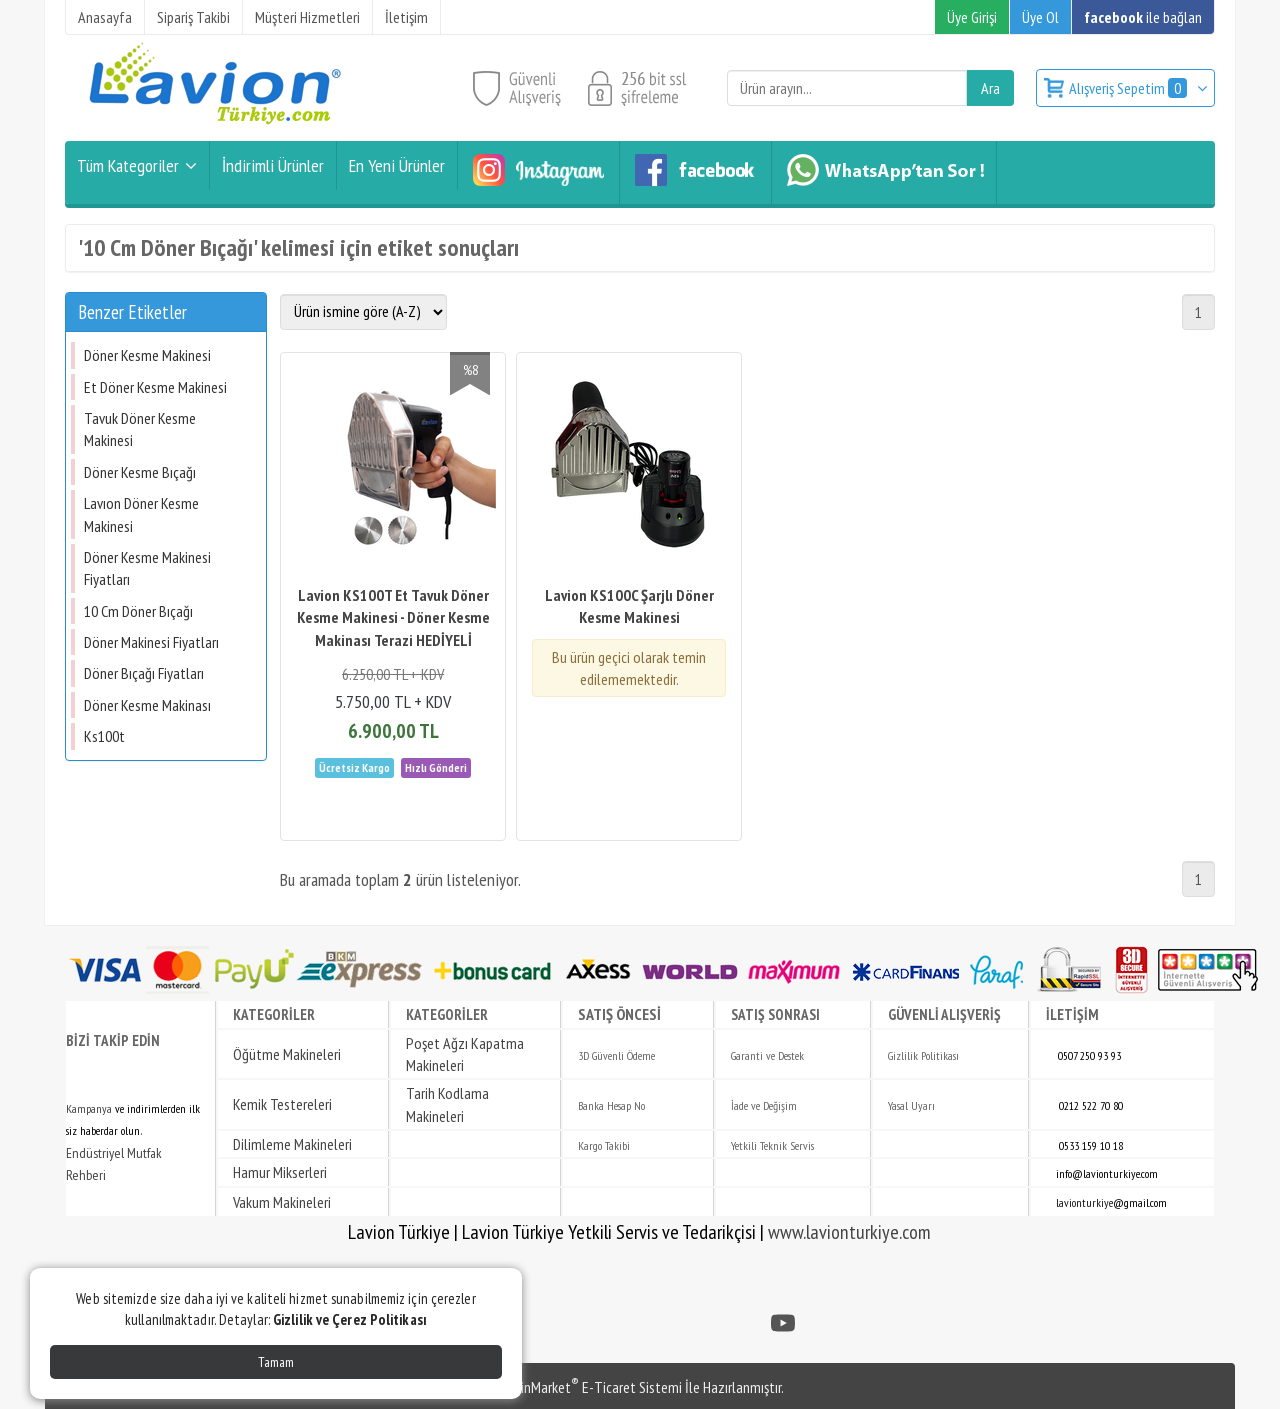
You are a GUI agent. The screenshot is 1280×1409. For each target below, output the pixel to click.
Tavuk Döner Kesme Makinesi (140, 429)
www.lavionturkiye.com (849, 1232)
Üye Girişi (972, 17)
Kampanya (89, 1108)
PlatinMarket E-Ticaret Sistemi (589, 1387)
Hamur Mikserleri (280, 1172)
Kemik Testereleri (282, 1104)
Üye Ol (1040, 17)
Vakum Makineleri (282, 1202)
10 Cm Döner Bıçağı (138, 611)
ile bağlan (1143, 17)
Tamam (276, 1362)
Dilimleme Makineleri (292, 1144)
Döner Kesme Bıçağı (140, 472)
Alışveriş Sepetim (1129, 88)
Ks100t (104, 736)
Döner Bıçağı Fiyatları (144, 673)
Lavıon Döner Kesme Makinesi (141, 514)
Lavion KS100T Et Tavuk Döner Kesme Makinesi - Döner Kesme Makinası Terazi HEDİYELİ (393, 617)
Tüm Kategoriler (128, 165)
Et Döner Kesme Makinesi (155, 387)
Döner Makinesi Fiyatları (151, 642)
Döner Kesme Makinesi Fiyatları (147, 568)
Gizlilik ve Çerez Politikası (350, 1319)
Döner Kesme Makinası (147, 705)
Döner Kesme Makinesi (147, 355)
